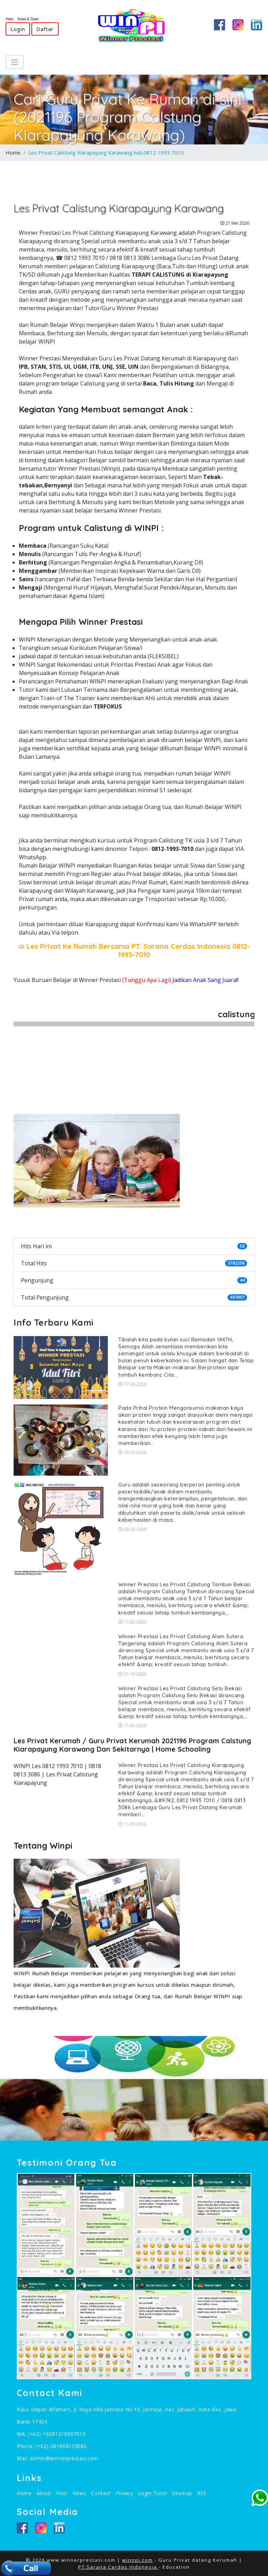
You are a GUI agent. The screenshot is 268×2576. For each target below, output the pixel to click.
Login (17, 28)
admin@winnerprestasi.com (64, 2458)
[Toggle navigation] (15, 62)
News (80, 2493)
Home (13, 152)
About (44, 2493)
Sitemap (182, 2493)
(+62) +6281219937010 (56, 2434)
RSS (202, 2493)
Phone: (26, 2446)
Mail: (23, 2458)
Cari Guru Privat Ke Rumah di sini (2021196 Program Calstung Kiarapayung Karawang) (128, 117)
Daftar (45, 28)
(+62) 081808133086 (61, 2446)
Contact (101, 2493)
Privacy (124, 2493)
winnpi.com (137, 2560)
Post (62, 2493)
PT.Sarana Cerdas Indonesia (118, 2567)
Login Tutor (153, 2493)
